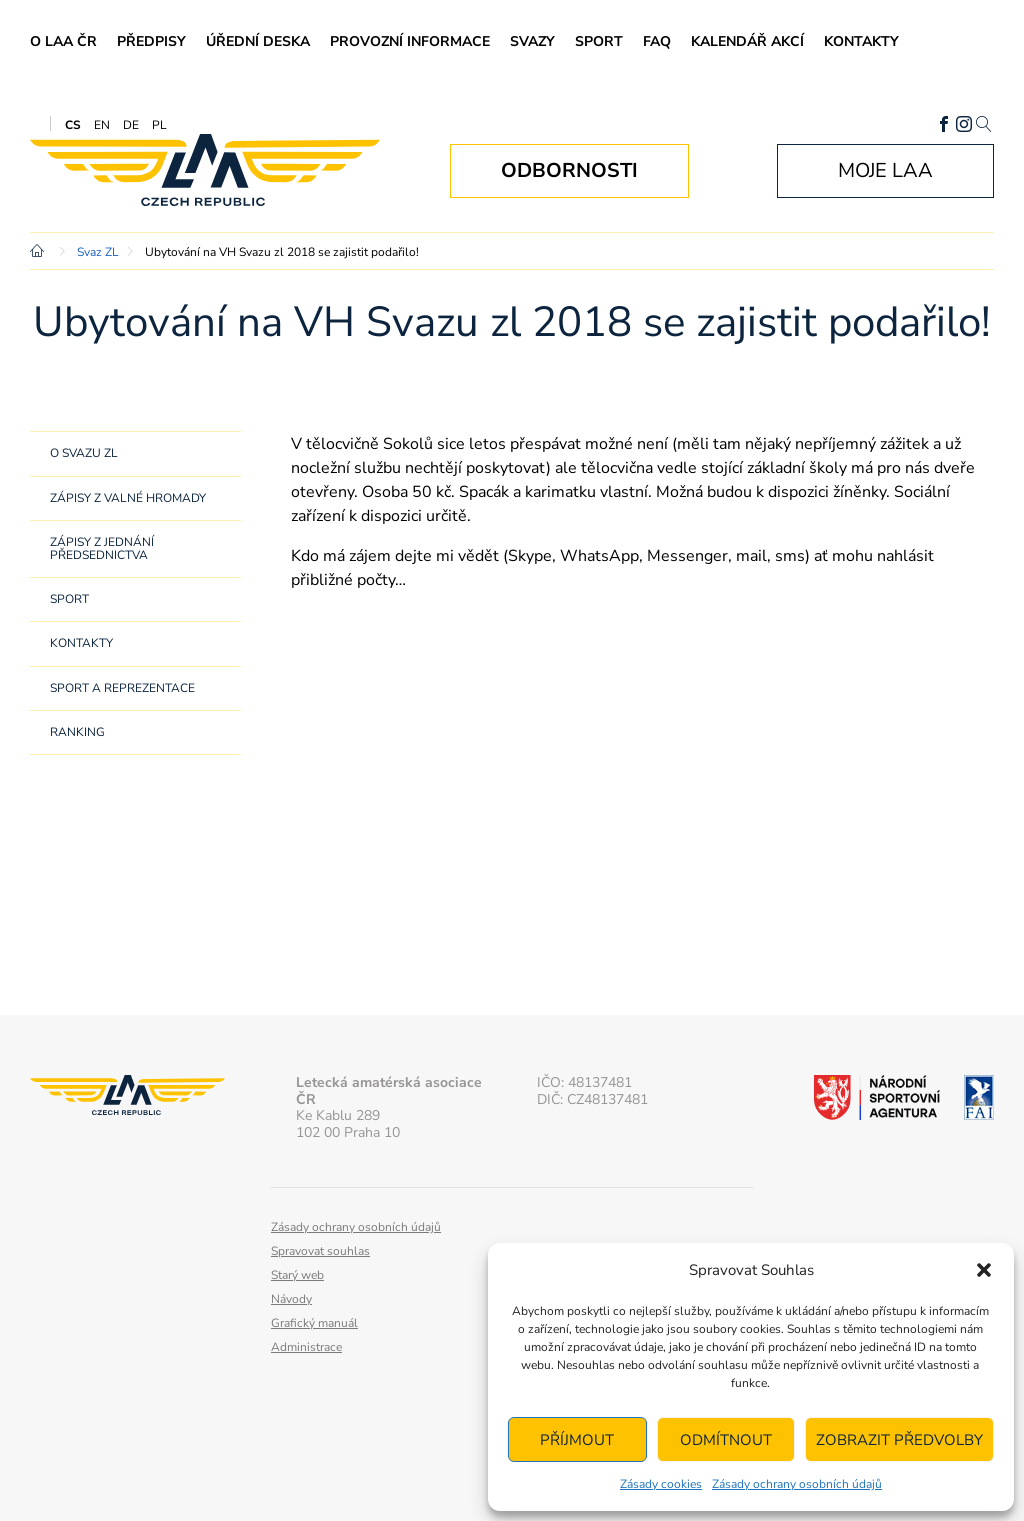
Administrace (306, 1347)
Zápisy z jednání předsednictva (102, 548)
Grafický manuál (314, 1323)
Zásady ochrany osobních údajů (797, 1484)
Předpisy (151, 41)
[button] (984, 1270)
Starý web (297, 1275)
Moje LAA (885, 170)
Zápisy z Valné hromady (128, 498)
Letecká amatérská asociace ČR (205, 170)
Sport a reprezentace (122, 688)
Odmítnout (726, 1440)
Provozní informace (410, 41)
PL (159, 125)
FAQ (657, 41)
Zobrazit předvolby (899, 1440)
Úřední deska (258, 41)
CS (73, 125)
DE (131, 125)
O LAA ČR (63, 41)
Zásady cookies (661, 1484)
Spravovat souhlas (320, 1251)
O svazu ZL (84, 453)
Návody (291, 1299)
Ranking (77, 732)
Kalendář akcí (747, 41)
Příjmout (577, 1440)
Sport (599, 41)
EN (102, 125)
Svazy (532, 41)
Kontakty (861, 41)
